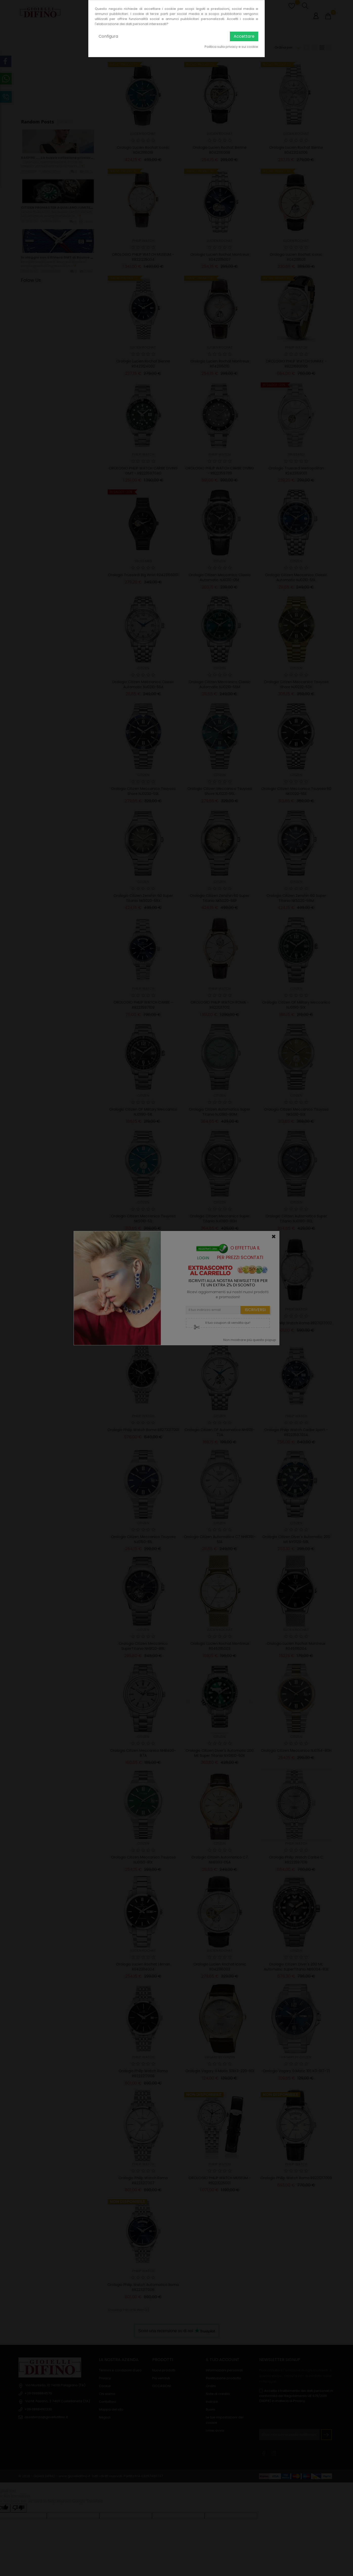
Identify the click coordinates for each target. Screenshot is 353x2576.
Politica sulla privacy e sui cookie (231, 46)
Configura (108, 36)
